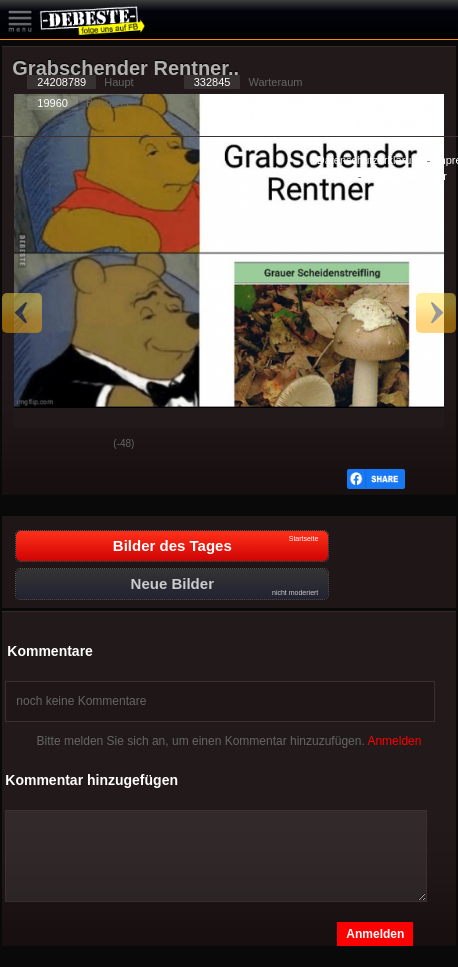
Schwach (83, 445)
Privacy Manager (405, 176)
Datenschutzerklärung (370, 160)
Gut (33, 445)
